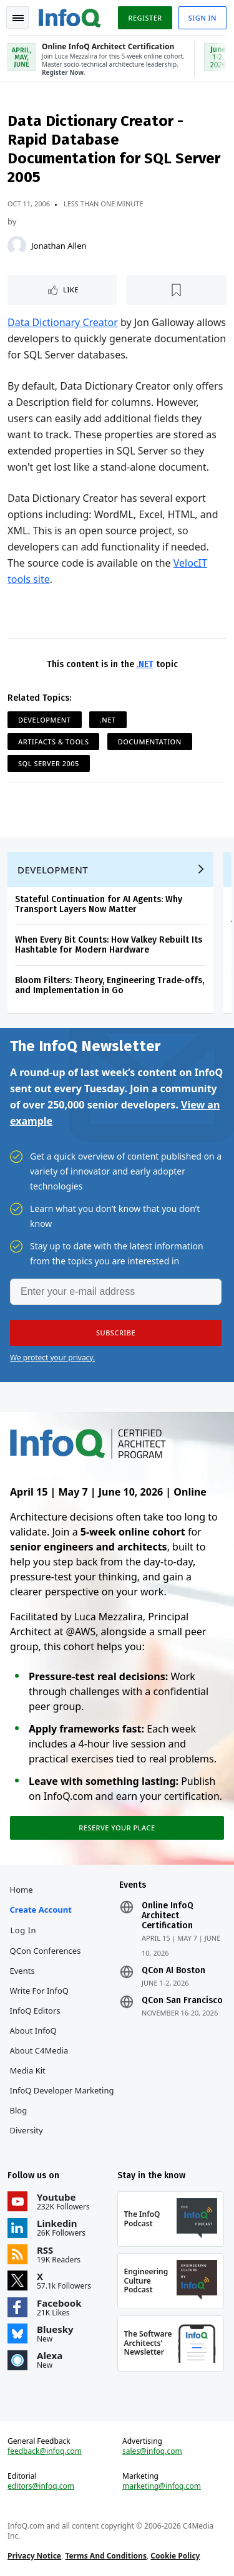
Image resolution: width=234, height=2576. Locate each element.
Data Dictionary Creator (62, 322)
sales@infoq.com (152, 2451)
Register (145, 17)
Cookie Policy (175, 2555)
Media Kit (28, 2070)
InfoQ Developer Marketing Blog (62, 2100)
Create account (41, 1909)
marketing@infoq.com (161, 2486)
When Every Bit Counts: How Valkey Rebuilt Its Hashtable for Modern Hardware (108, 945)
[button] (116, 1333)
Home (21, 1889)
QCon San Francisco (182, 2001)
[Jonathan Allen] (16, 245)
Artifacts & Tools (53, 741)
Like (71, 289)
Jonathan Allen (59, 246)
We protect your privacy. (52, 1357)
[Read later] (176, 290)
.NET (145, 664)
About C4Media (39, 2050)
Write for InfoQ (39, 1990)
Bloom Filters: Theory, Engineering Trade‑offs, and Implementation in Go (109, 985)
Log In (24, 1930)
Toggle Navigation (18, 18)
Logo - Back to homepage (70, 16)
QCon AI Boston (173, 1971)
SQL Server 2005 (48, 763)
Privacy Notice (34, 2555)
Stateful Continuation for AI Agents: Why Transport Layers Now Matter (98, 904)
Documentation (150, 741)
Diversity (26, 2130)
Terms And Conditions (106, 2555)
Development (44, 719)
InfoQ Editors (35, 2010)
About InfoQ (33, 2030)
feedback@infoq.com (44, 2451)
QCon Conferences (45, 1950)
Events (22, 1970)
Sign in (202, 17)
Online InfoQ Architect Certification (167, 1916)
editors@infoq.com (40, 2486)
